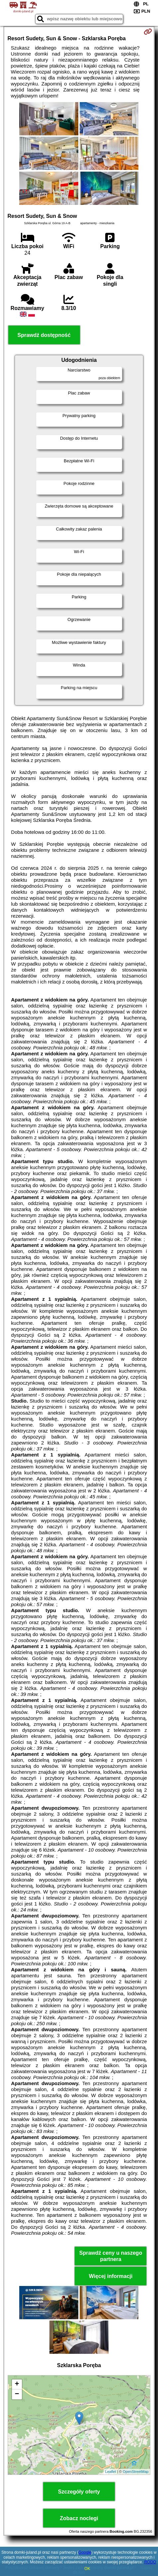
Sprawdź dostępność (44, 335)
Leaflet (110, 2472)
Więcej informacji (110, 2276)
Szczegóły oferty (79, 2492)
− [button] (17, 2394)
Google (84, 2552)
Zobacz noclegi (79, 2518)
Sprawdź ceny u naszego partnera (110, 2256)
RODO (150, 2562)
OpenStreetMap (136, 2472)
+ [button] (17, 2384)
